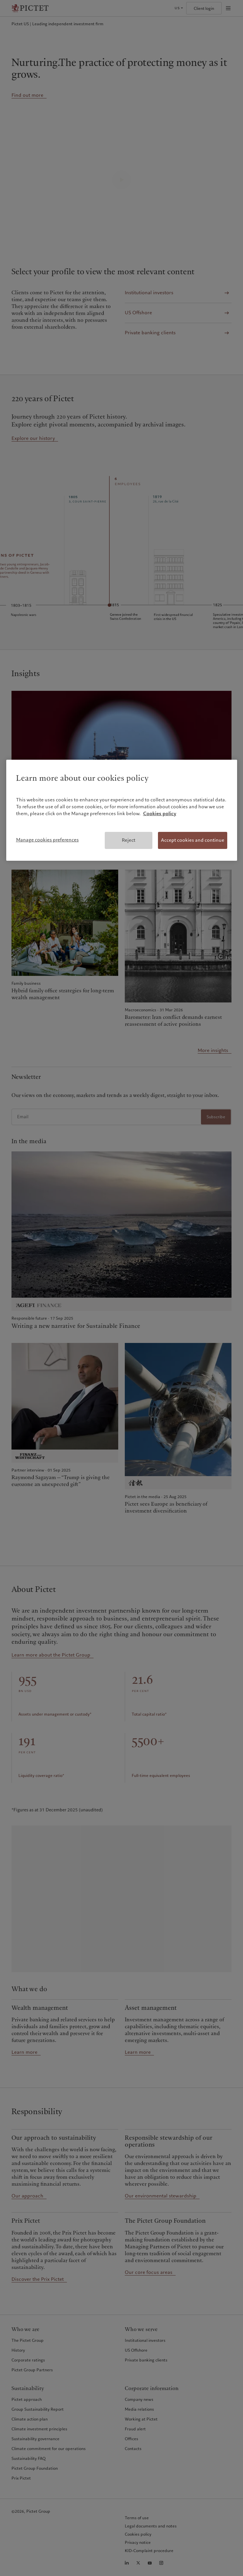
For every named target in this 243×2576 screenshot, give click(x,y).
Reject (128, 840)
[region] (121, 810)
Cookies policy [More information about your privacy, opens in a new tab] (159, 813)
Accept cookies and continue (192, 840)
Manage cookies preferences (47, 839)
